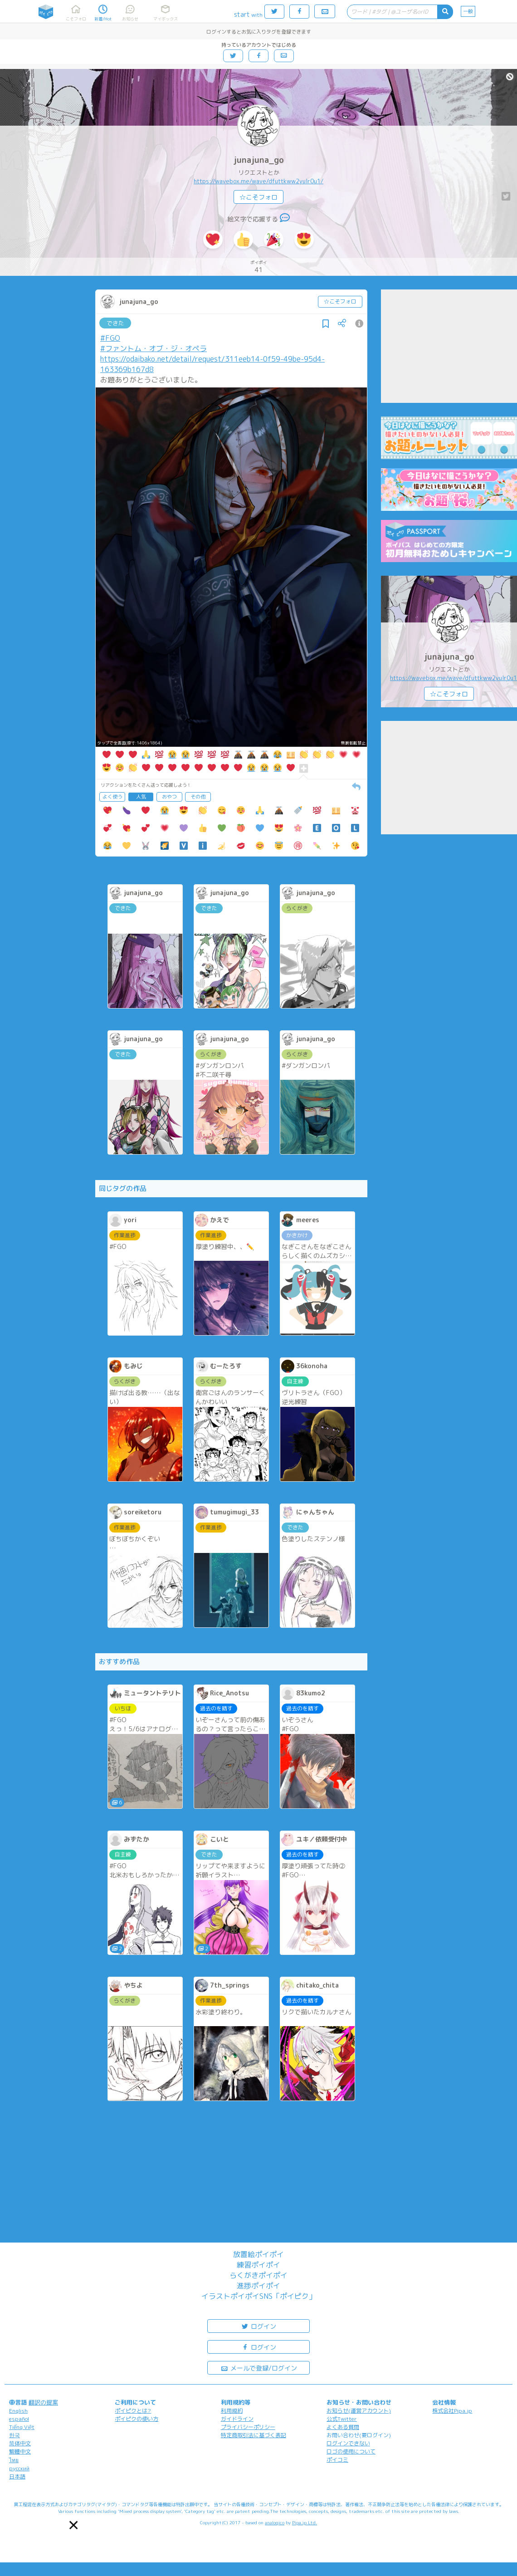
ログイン (258, 2325)
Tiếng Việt (21, 2427)
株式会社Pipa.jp (452, 2410)
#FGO (110, 338)
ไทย (14, 2460)
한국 (14, 2435)
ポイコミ (337, 2459)
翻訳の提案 (43, 2402)
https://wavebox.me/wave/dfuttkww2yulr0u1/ (258, 181)
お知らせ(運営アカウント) (359, 2410)
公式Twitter (342, 2419)
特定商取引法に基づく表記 (253, 2435)
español (19, 2419)
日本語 (17, 2476)
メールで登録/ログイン (258, 2367)
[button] (73, 2525)
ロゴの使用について (351, 2451)
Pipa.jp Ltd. (304, 2522)
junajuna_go (259, 160)
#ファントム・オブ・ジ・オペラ (153, 348)
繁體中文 (20, 2451)
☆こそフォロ (258, 197)
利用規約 (232, 2410)
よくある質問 (343, 2427)
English (18, 2410)
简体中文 (20, 2443)
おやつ (169, 796)
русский (19, 2468)
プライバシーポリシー (248, 2427)
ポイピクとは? (133, 2410)
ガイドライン (237, 2419)
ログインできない (348, 2443)
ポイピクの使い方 (136, 2419)
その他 (197, 796)
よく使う (112, 796)
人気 (141, 796)
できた (115, 323)
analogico (274, 2522)
